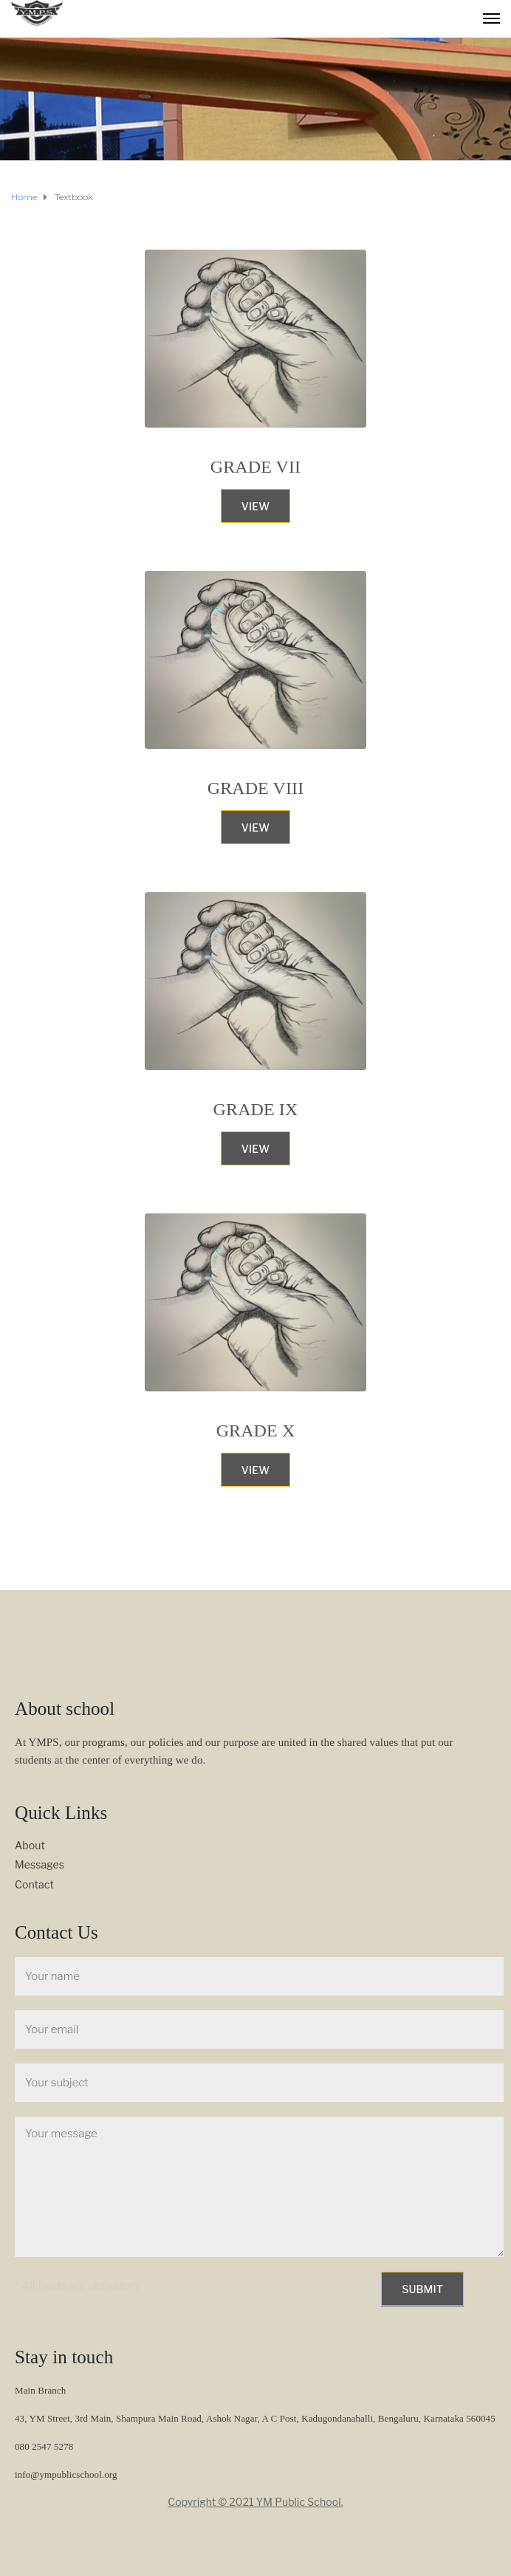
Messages (39, 1864)
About (30, 1845)
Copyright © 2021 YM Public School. (255, 2502)
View (255, 506)
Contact (34, 1884)
